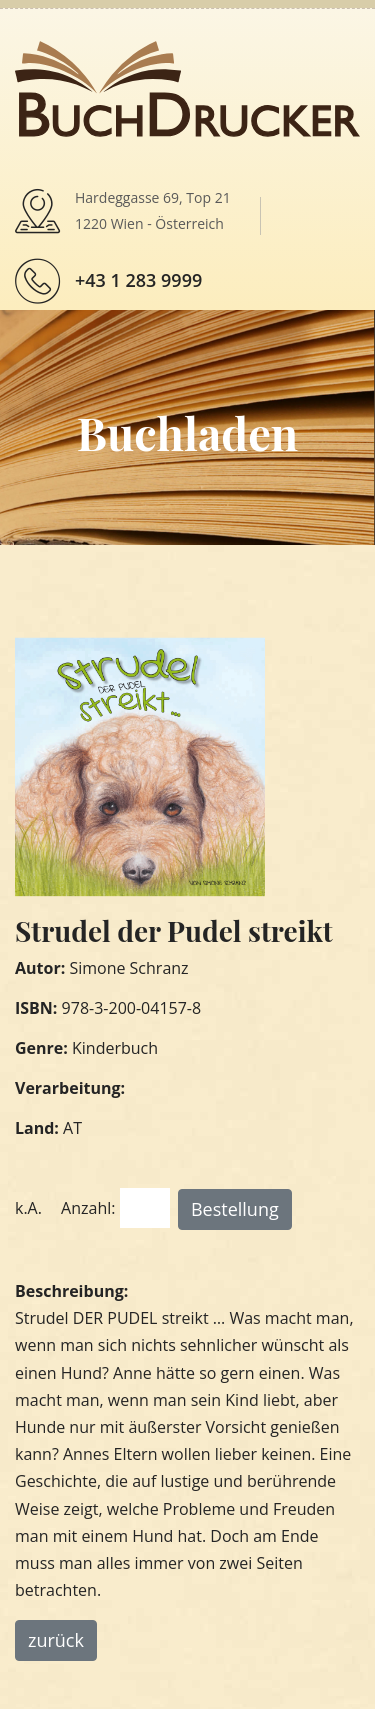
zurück (56, 1640)
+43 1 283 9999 (138, 280)
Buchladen (187, 432)
